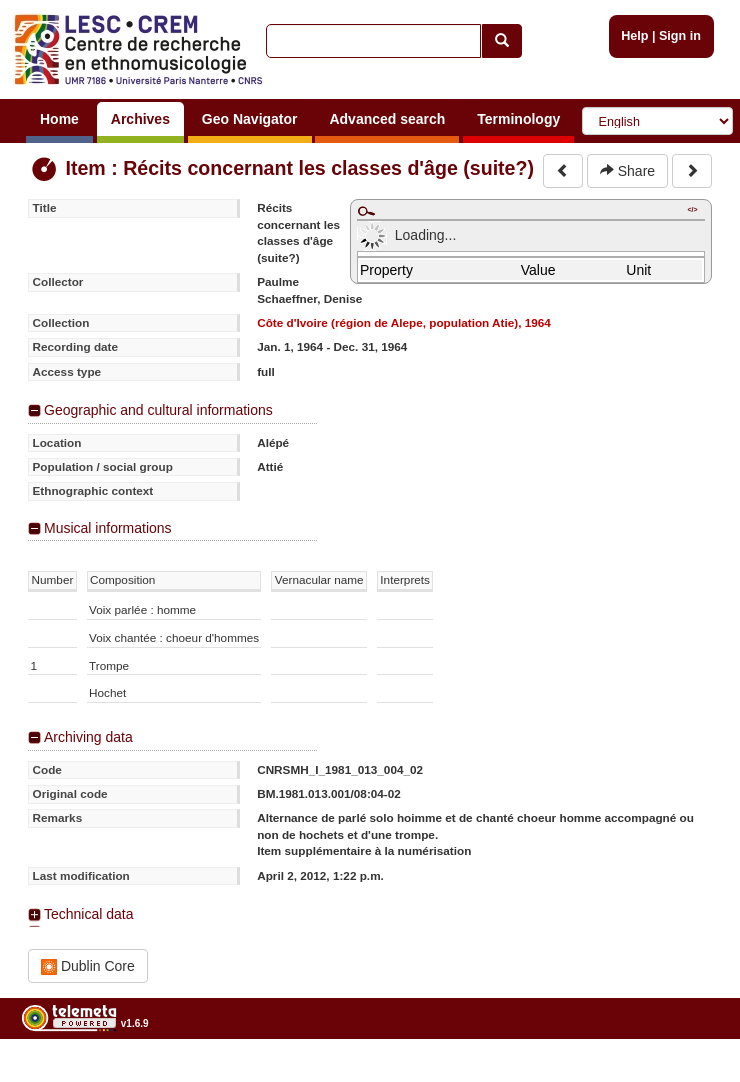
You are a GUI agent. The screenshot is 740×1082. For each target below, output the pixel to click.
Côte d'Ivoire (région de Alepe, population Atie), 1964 (404, 322)
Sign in (680, 36)
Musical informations (108, 528)
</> (692, 209)
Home (59, 119)
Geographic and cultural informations (158, 410)
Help (634, 36)
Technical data (89, 914)
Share (627, 171)
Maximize (366, 211)
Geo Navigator (250, 119)
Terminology (518, 119)
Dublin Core (88, 966)
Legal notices (690, 1074)
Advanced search (387, 119)
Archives (140, 119)
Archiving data (88, 737)
